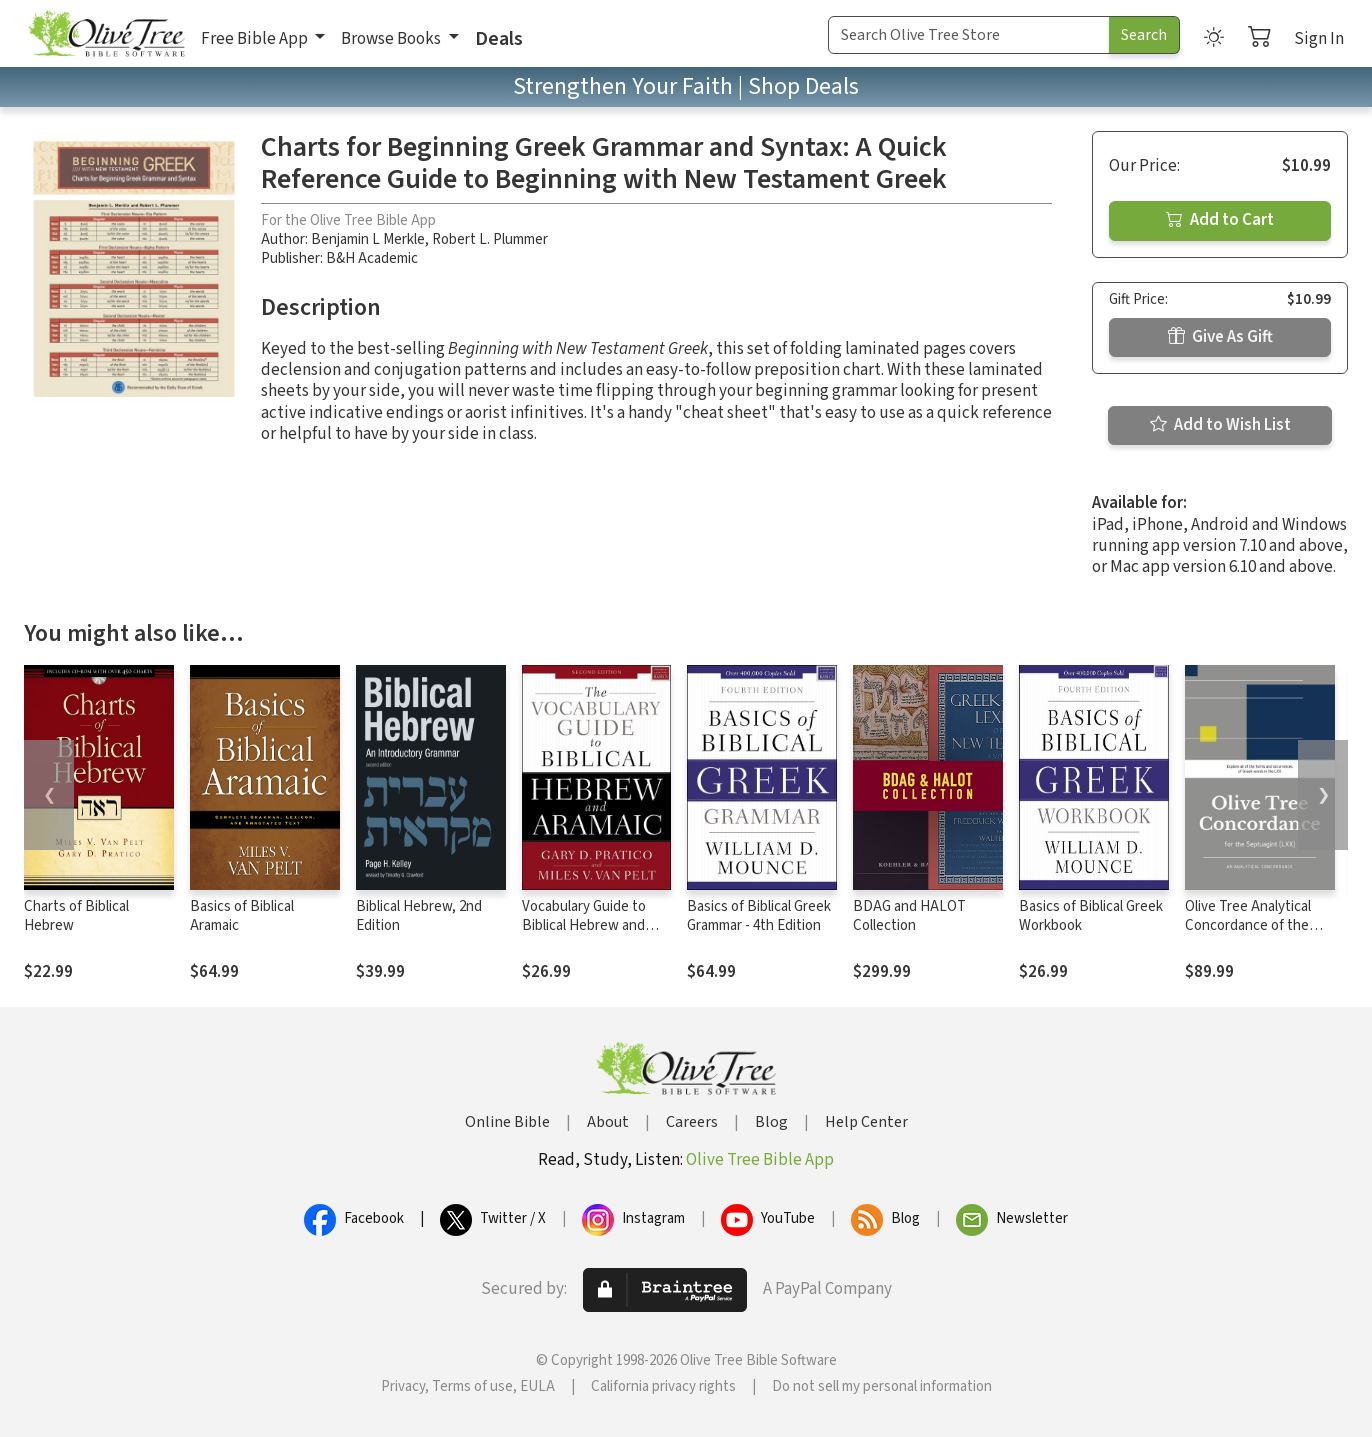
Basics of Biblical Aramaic (242, 916)
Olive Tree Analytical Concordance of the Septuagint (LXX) (1248, 925)
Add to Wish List (1220, 425)
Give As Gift (1220, 337)
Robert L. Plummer (490, 239)
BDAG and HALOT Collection (909, 916)
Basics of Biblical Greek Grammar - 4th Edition (759, 916)
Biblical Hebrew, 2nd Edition (419, 916)
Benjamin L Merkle (368, 239)
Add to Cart (1220, 220)
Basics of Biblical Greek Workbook (1091, 916)
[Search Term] (969, 35)
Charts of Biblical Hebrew (76, 916)
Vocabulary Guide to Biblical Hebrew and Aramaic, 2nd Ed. (584, 925)
